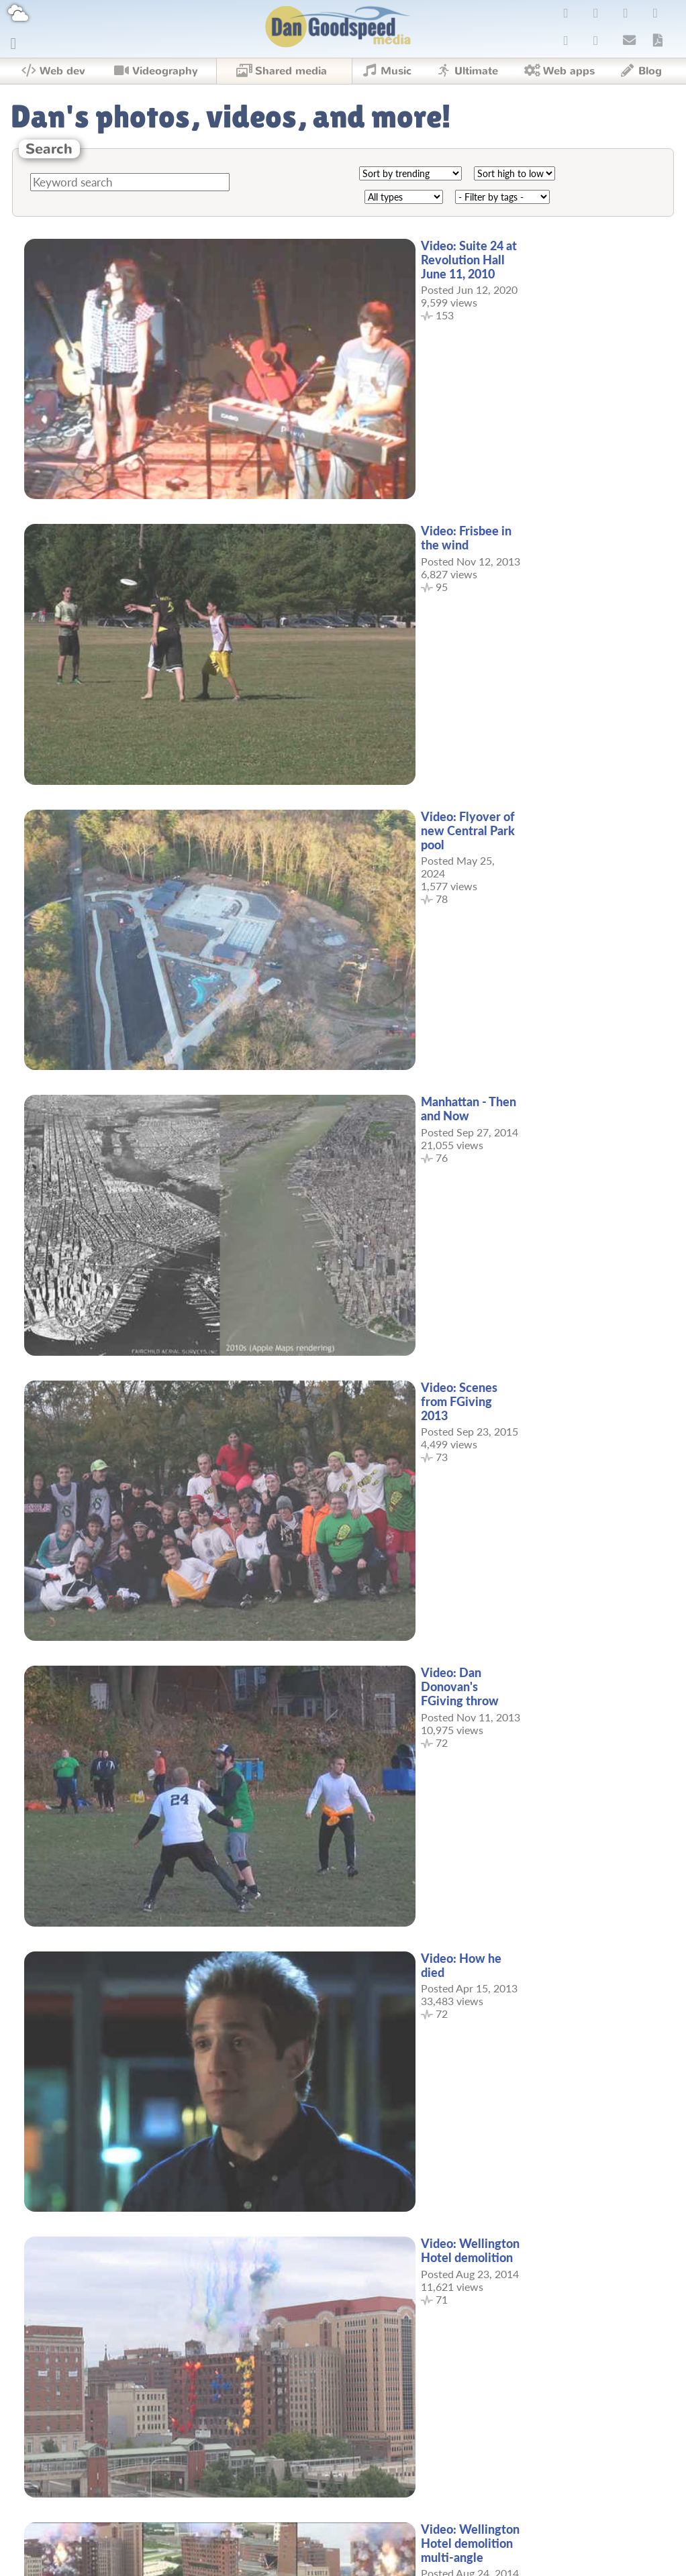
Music (385, 71)
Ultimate (466, 71)
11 (379, 2503)
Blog (640, 71)
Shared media (280, 71)
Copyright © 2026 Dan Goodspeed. (343, 2559)
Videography (155, 71)
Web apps (559, 71)
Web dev (52, 71)
